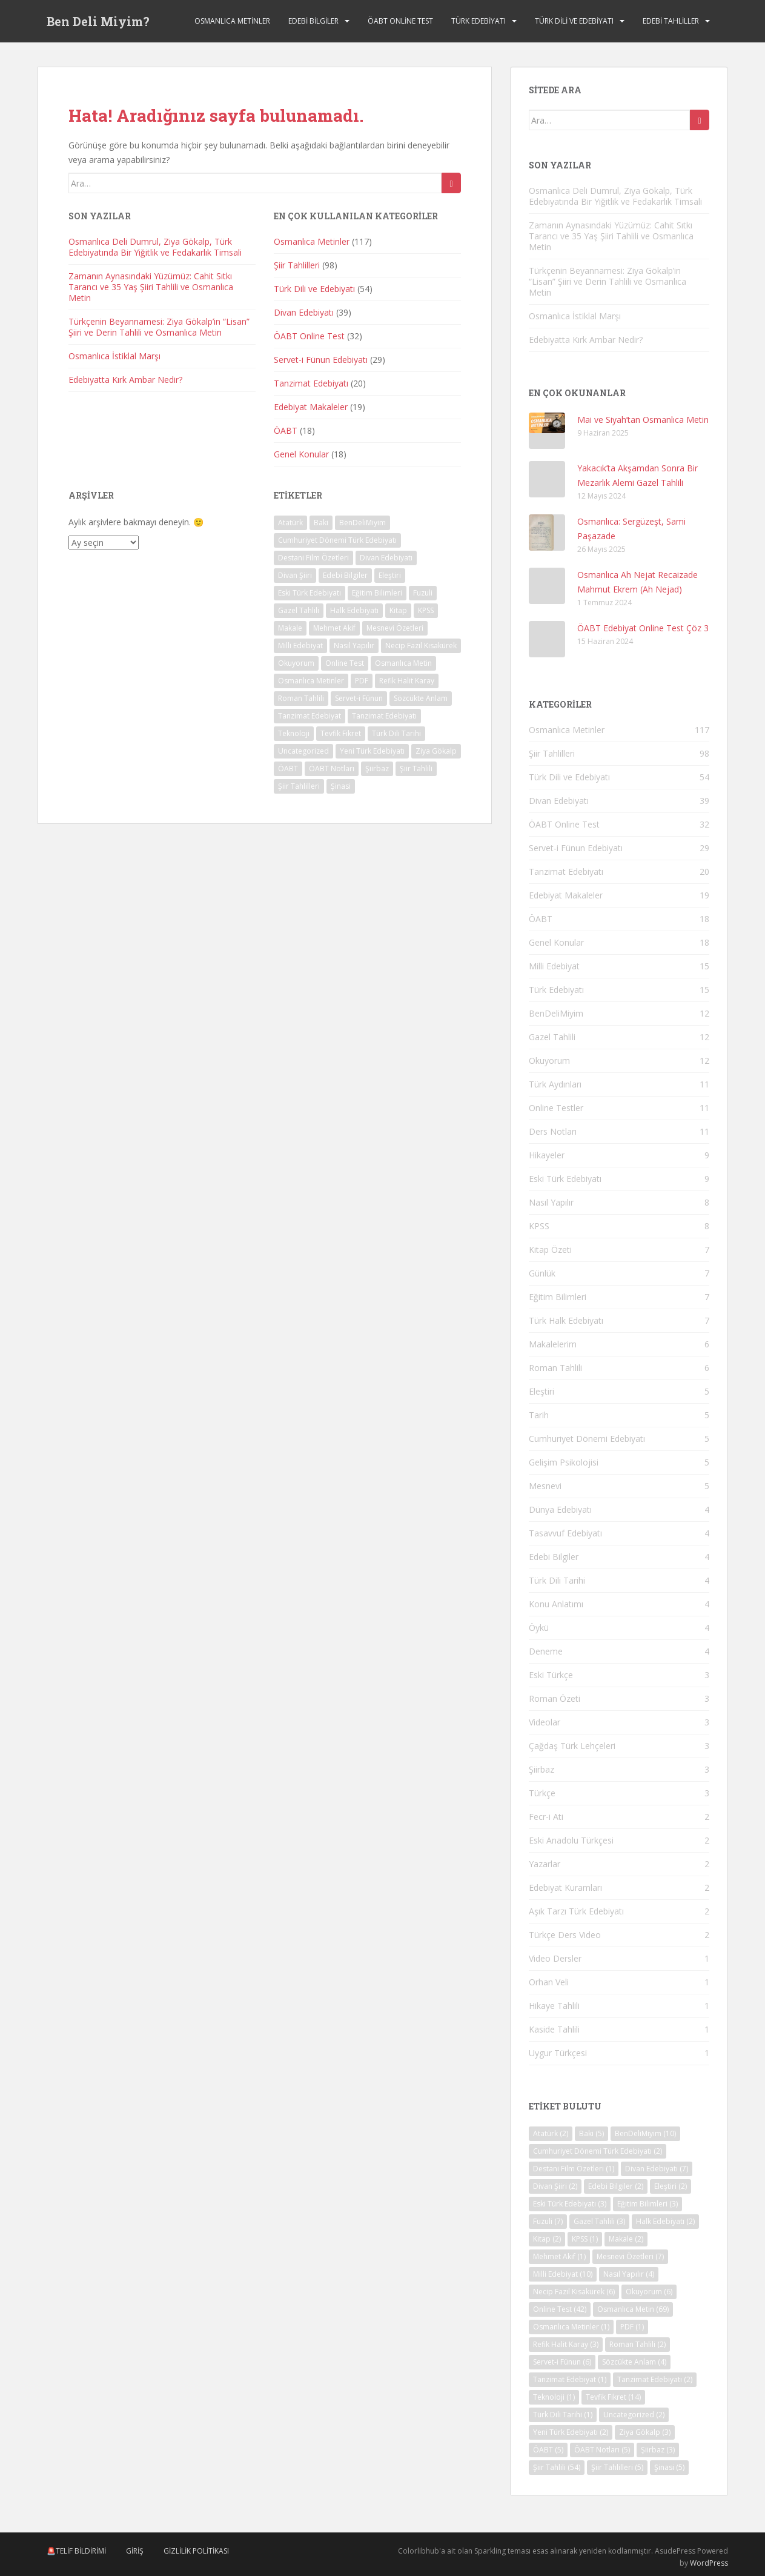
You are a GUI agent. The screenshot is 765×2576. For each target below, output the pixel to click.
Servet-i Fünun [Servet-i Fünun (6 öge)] (359, 698)
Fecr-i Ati (546, 1816)
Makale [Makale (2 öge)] (290, 628)
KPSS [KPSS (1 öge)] (426, 610)
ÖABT (285, 430)
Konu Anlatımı (556, 1604)
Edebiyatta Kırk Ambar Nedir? (125, 379)
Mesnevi (545, 1486)
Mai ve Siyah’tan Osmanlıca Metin (643, 419)
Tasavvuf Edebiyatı (565, 1533)
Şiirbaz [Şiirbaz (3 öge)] (377, 768)
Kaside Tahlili (554, 2029)
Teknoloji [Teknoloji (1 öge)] (294, 733)
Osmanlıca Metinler (232, 21)
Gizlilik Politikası (196, 2551)
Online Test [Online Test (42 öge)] (344, 663)
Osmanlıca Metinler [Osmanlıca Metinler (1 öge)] (311, 681)
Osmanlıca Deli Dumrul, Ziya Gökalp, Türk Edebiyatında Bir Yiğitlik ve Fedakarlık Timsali (155, 247)
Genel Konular (301, 454)
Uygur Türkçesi (558, 2053)
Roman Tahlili (555, 1367)
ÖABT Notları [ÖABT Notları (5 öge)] (331, 768)
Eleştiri (541, 1391)
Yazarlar (544, 1864)
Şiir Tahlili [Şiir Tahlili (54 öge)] (416, 768)
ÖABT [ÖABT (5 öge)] (288, 768)
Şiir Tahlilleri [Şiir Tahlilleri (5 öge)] (299, 786)
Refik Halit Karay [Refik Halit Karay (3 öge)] (406, 681)
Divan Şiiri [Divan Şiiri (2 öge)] (295, 575)
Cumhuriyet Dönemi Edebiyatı (587, 1438)
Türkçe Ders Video (565, 1934)
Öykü (539, 1627)
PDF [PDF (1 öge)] (361, 681)
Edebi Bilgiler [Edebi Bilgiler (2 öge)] (345, 575)
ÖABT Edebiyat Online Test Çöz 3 (643, 628)
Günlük (542, 1273)
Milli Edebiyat (554, 966)
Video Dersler (555, 1958)
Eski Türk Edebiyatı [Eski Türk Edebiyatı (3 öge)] (309, 593)
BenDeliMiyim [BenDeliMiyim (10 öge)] (362, 522)
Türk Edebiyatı (478, 21)
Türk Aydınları (555, 1084)
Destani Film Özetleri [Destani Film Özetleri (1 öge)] (313, 558)
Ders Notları (553, 1131)
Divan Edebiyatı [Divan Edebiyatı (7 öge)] (386, 558)
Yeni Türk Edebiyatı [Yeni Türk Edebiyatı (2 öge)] (372, 751)
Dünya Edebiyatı (560, 1509)
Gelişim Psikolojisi (563, 1462)
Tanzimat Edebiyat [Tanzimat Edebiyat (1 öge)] (309, 716)
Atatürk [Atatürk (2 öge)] (290, 522)
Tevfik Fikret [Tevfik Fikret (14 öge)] (340, 733)
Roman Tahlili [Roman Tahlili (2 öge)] (301, 698)
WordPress (709, 2563)
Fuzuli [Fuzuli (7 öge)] (422, 593)
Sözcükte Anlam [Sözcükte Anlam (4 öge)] (421, 698)
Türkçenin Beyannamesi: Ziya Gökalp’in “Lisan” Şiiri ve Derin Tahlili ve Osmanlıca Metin (159, 327)
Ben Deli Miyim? (98, 21)
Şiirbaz (541, 1769)
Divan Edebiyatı (304, 312)
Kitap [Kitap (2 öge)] (398, 610)
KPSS (539, 1226)
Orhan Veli (549, 1982)
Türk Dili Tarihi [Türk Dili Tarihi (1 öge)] (396, 733)
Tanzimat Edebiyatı (311, 383)
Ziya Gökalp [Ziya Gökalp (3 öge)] (436, 751)
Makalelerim (553, 1344)
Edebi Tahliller (671, 21)
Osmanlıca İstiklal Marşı (114, 356)
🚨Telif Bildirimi (76, 2551)
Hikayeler (547, 1155)
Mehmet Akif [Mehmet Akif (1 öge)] (334, 628)
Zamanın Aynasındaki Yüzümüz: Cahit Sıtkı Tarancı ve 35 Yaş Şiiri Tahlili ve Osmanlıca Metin (150, 287)
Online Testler (556, 1108)
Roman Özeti (554, 1698)
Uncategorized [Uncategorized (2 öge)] (303, 751)
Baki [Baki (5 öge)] (321, 522)
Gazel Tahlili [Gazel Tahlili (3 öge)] (298, 610)
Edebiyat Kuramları (565, 1887)
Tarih (539, 1415)
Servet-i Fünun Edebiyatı (321, 359)
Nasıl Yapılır (551, 1202)
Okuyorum (549, 1060)
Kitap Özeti (550, 1249)
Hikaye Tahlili (554, 2005)
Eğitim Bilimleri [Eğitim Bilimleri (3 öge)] (377, 593)
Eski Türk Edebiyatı (565, 1178)
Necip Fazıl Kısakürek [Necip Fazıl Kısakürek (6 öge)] (421, 645)
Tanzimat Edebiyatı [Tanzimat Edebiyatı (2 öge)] (384, 716)
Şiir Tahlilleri (297, 265)
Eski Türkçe (551, 1675)
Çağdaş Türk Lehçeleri (572, 1745)
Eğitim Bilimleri (557, 1297)
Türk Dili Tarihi (557, 1580)
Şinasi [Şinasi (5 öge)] (341, 786)
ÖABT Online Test (400, 21)
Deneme (546, 1651)
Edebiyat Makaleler (311, 407)
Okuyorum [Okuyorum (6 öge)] (296, 663)
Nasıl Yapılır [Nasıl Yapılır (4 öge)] (354, 645)
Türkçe (542, 1793)
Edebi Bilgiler (313, 21)
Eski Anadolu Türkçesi (571, 1840)
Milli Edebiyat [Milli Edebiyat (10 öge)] (300, 645)
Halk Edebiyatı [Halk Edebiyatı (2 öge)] (354, 610)
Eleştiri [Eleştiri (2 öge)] (390, 575)
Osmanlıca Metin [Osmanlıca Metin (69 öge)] (403, 663)
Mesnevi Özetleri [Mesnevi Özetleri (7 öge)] (394, 628)
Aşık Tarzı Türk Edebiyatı (576, 1911)
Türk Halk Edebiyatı (566, 1320)
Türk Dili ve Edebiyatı (574, 21)
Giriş (135, 2551)
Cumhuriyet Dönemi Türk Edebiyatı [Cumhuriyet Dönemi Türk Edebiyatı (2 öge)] (337, 540)
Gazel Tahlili (552, 1037)
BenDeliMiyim (556, 1013)
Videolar (544, 1722)
